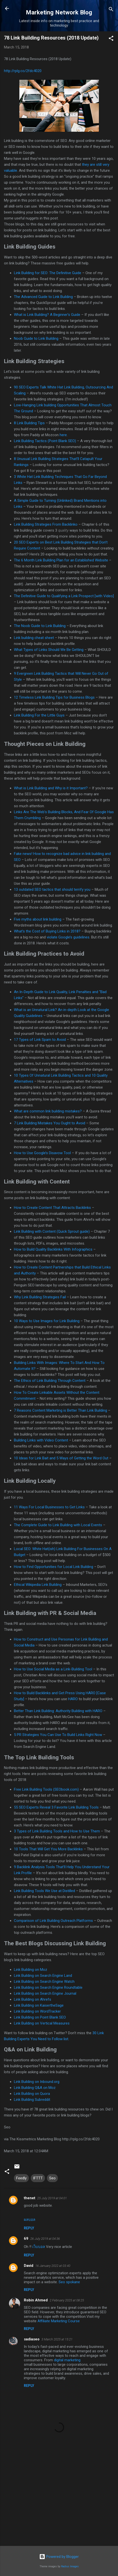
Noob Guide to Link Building (36, 338)
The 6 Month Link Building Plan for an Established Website (61, 560)
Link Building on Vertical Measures (42, 2023)
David (28, 2265)
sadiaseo (31, 2339)
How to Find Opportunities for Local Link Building (53, 1566)
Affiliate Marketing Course (59, 2321)
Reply (29, 2228)
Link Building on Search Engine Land (43, 1975)
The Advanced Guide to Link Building (43, 297)
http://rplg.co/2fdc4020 (22, 71)
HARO (73, 1699)
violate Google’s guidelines (68, 937)
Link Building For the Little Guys (39, 715)
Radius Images (70, 2566)
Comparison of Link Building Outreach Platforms (53, 1920)
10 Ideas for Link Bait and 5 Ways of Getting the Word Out (61, 1458)
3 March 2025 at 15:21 (57, 2339)
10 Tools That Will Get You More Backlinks (48, 1849)
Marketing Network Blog (59, 12)
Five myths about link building (37, 919)
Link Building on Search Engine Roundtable (48, 1987)
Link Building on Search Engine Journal (45, 1993)
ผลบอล (29, 2219)
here (63, 435)
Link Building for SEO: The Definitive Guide (47, 273)
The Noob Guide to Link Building (40, 626)
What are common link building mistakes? (48, 1111)
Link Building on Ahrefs (32, 1999)
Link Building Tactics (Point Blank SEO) (45, 441)
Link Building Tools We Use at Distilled (44, 1891)
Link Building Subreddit (32, 2099)
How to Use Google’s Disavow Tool (42, 1153)
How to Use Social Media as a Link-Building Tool (53, 1669)
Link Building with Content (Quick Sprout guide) (52, 1231)
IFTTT (38, 2178)
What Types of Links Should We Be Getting (48, 649)
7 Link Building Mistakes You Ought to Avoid (49, 1123)
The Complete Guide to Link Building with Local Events (58, 1525)
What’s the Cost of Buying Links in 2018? (47, 931)
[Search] (111, 10)
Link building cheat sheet (34, 637)
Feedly (21, 2178)
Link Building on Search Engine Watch (44, 1981)
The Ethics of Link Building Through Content (49, 1380)
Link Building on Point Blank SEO (40, 2017)
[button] (111, 39)
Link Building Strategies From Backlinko (46, 524)
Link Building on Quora (32, 2093)
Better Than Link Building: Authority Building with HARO (58, 1711)
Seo (52, 2178)
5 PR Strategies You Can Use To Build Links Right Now (58, 1734)
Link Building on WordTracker (37, 2011)
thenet (29, 2198)
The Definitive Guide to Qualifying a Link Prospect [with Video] (64, 596)
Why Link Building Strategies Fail (40, 1297)
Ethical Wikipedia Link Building (38, 1584)
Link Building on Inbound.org (36, 2081)
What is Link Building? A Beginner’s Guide (47, 314)
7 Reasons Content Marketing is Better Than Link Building (60, 1410)
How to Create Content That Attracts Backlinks (52, 1207)
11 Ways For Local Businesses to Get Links (49, 1507)
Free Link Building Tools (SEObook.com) (46, 1789)
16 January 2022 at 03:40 (52, 2266)
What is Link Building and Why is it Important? (51, 788)
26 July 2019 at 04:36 (45, 2238)
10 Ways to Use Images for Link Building (46, 1321)
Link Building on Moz (30, 1969)
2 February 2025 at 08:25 (67, 2300)
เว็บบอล (38, 2246)
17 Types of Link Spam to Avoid (40, 1039)
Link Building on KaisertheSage (39, 2005)
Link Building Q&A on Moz (35, 2087)
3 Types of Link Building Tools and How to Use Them (57, 1831)
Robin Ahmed (36, 2300)
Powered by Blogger (59, 2556)
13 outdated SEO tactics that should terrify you (52, 889)
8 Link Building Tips (29, 423)
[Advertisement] (59, 2503)
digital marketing (67, 2360)
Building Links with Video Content (41, 1440)
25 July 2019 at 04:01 (52, 2198)
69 (26, 2238)
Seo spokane (69, 2282)
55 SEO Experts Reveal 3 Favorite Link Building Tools (56, 1807)
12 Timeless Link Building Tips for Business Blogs (54, 697)
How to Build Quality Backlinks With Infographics (53, 1249)
